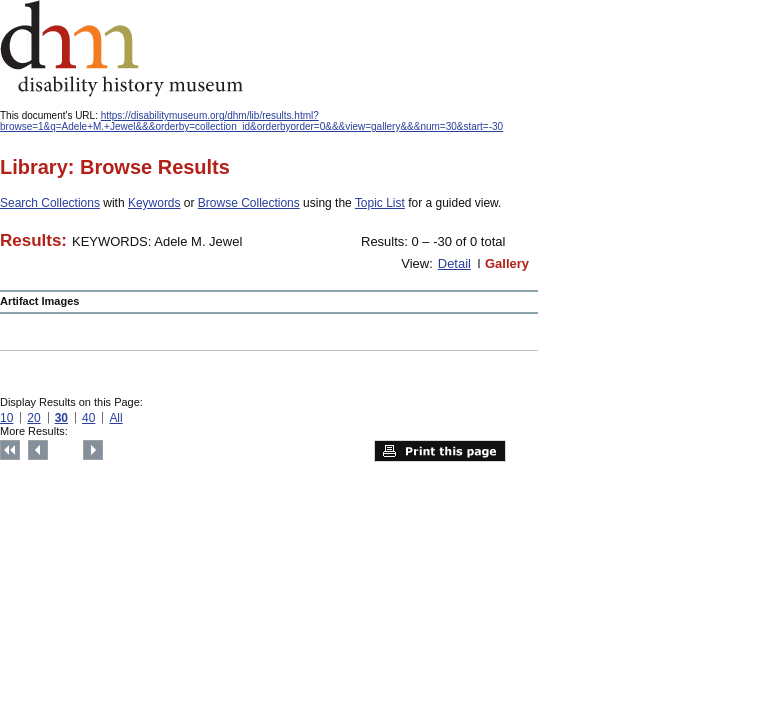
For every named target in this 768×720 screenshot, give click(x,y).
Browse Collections (249, 203)
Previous (38, 450)
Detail (454, 263)
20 (33, 418)
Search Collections (50, 203)
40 (88, 418)
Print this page (440, 451)
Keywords (154, 203)
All (115, 418)
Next (93, 450)
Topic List (380, 203)
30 (61, 418)
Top (10, 450)
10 (6, 418)
